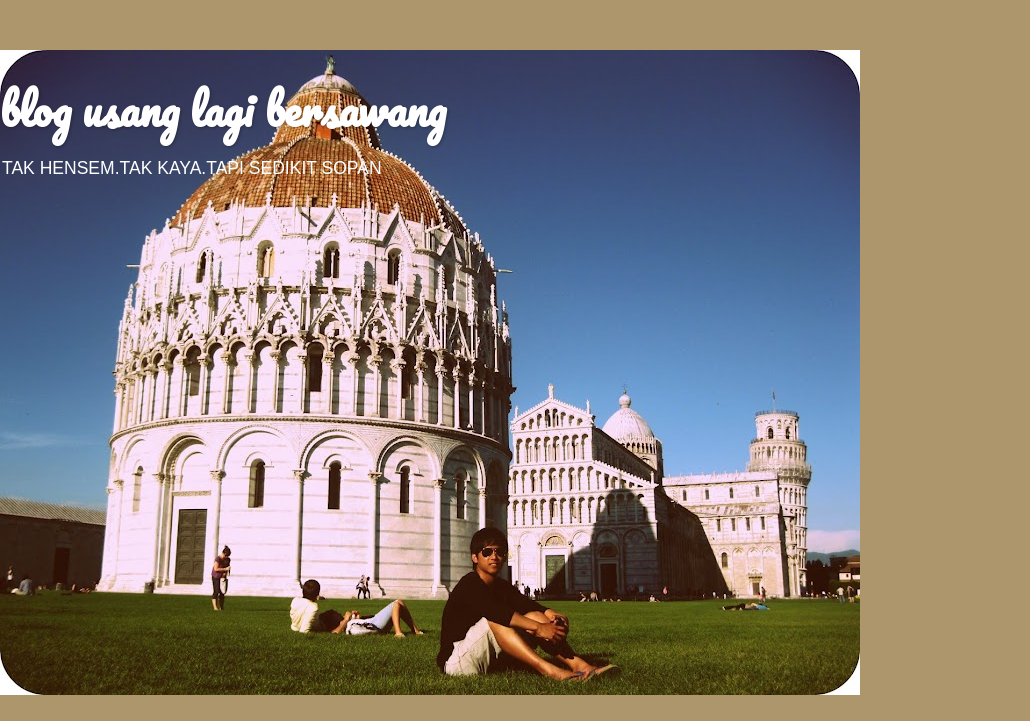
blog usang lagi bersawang (223, 109)
